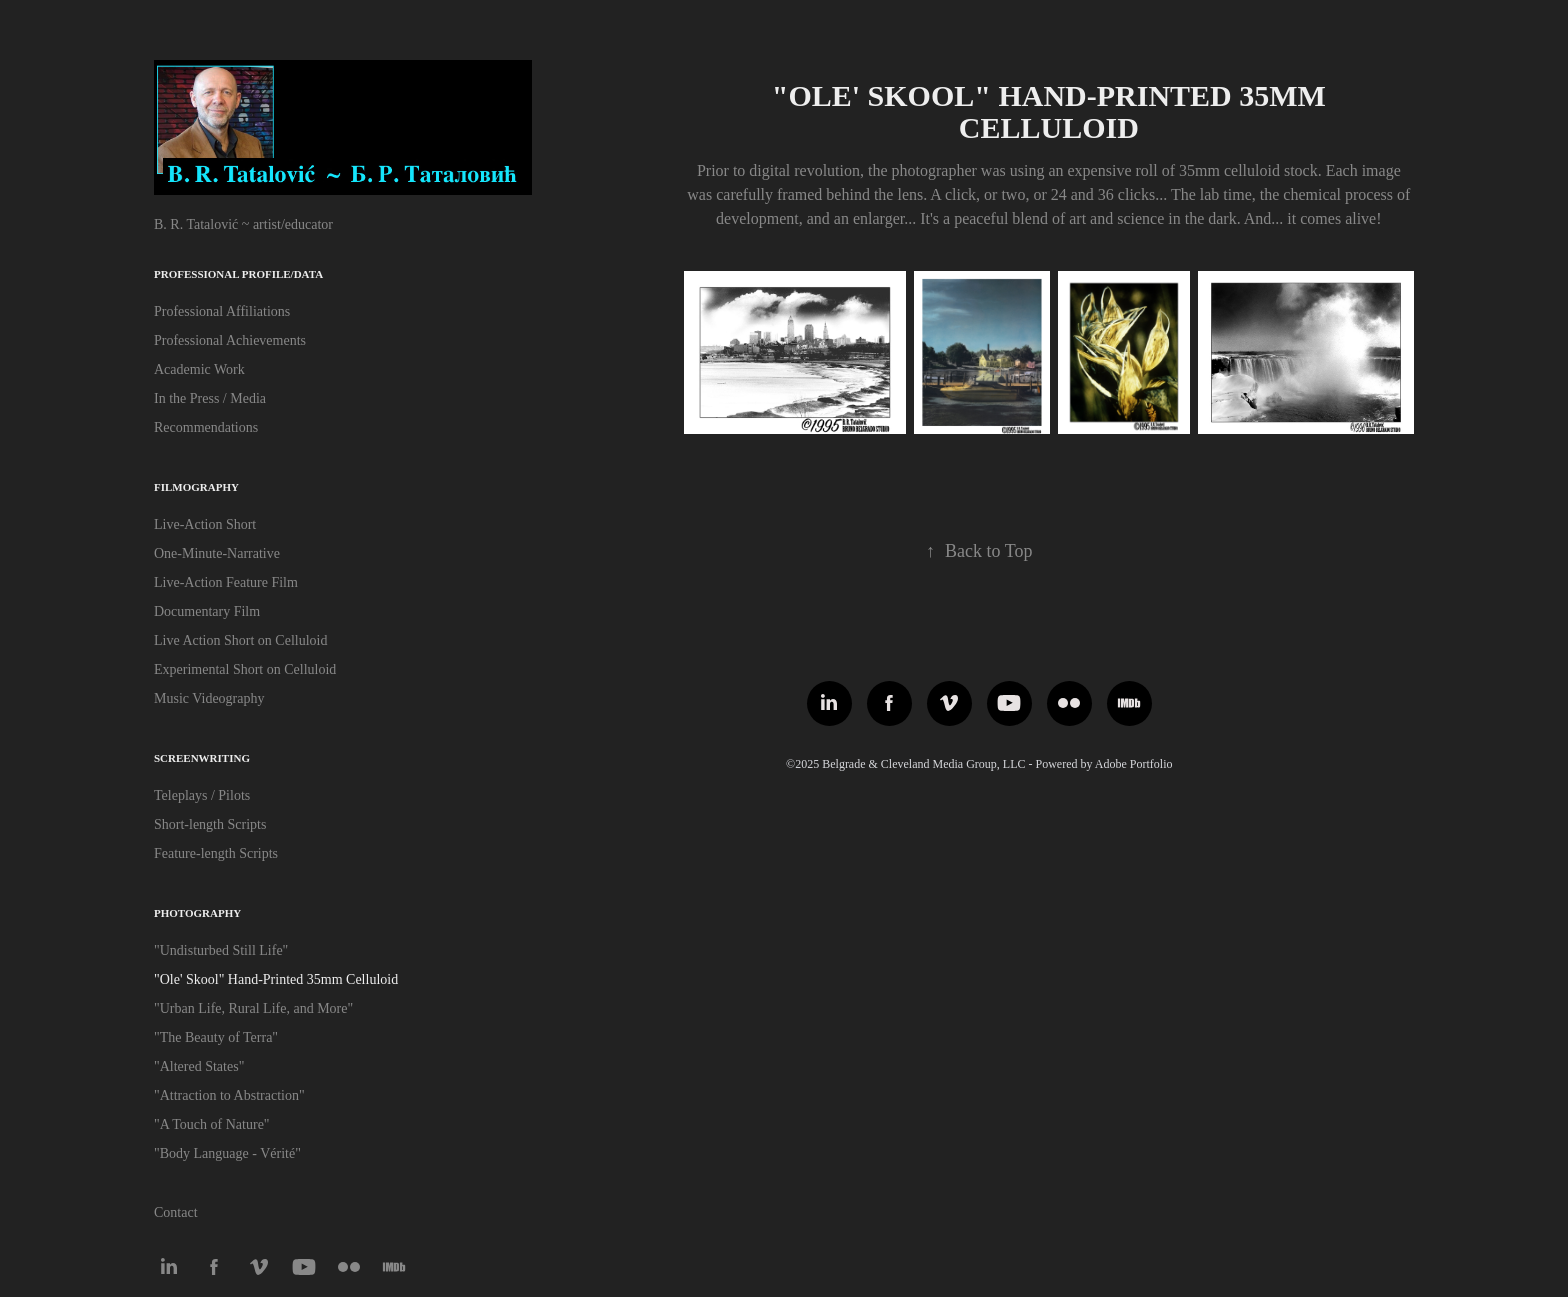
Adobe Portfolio (1134, 764)
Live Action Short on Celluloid (240, 640)
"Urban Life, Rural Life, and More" (253, 1008)
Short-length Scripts (210, 824)
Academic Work (199, 369)
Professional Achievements (230, 340)
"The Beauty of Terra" (216, 1037)
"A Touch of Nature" (212, 1124)
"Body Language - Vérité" (227, 1153)
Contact (176, 1212)
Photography (197, 913)
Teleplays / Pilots (202, 795)
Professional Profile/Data (238, 274)
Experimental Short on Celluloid (245, 669)
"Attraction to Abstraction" (229, 1095)
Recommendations (206, 427)
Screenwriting (202, 758)
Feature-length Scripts (216, 853)
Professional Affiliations (222, 311)
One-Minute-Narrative (217, 553)
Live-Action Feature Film (226, 582)
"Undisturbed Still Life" (221, 950)
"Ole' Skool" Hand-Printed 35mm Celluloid (276, 979)
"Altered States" (199, 1066)
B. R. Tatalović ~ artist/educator (243, 224)
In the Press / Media (210, 398)
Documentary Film (207, 611)
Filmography (196, 487)
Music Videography (209, 698)
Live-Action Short (205, 524)
